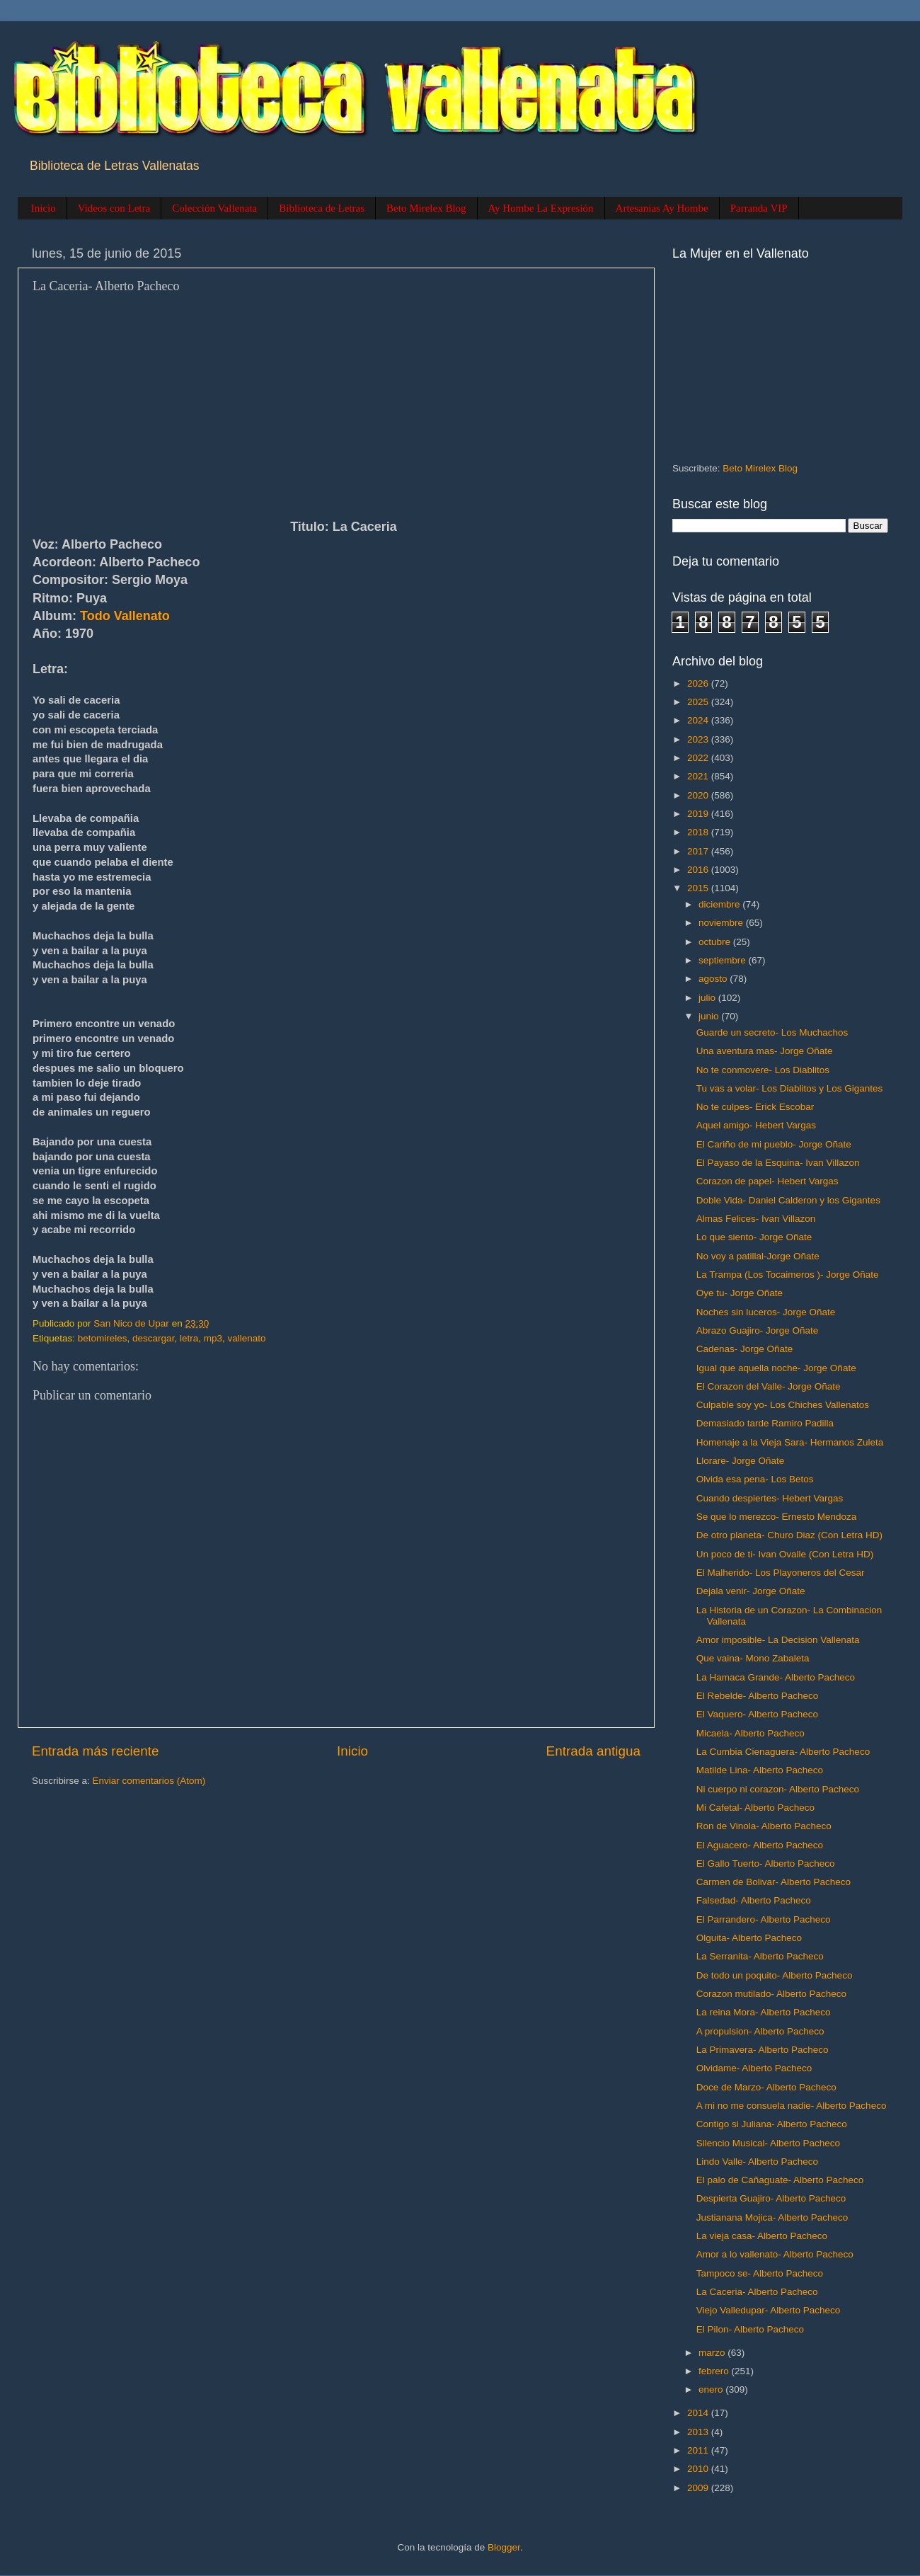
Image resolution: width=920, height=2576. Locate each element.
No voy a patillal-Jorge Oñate (758, 1256)
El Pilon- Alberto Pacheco (750, 2329)
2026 (699, 683)
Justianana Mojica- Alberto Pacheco (772, 2217)
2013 (699, 2432)
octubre (715, 942)
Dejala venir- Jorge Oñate (750, 1591)
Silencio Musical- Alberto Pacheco (768, 2143)
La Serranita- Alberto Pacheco (760, 1956)
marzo (713, 2352)
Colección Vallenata (214, 208)
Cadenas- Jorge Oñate (744, 1349)
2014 (699, 2413)
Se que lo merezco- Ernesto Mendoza (776, 1516)
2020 (699, 795)
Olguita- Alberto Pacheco (749, 1938)
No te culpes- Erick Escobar (755, 1106)
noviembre (722, 922)
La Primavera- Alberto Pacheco (762, 2049)
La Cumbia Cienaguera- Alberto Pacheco (783, 1751)
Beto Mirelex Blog (426, 208)
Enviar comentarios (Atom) (149, 1780)
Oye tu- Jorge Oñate (739, 1293)
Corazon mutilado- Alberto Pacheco (771, 1993)
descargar (153, 1338)
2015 (699, 888)
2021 (699, 776)
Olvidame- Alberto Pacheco (754, 2068)
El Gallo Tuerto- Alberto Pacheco (765, 1863)
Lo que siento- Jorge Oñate (754, 1237)
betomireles (102, 1338)
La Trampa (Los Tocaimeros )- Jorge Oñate (787, 1274)
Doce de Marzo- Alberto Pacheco (766, 2087)
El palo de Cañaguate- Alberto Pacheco (779, 2180)
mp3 (213, 1338)
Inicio (43, 208)
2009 (699, 2488)
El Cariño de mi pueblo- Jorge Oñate (773, 1144)
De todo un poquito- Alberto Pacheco (774, 1975)
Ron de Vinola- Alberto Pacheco (764, 1826)
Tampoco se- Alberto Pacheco (759, 2273)
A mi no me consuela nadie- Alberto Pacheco (791, 2105)
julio (708, 997)
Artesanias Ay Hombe (662, 208)
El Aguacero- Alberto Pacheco (759, 1845)
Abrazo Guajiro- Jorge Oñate (757, 1330)
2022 (699, 757)
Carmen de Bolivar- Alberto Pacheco (773, 1882)
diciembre (720, 904)
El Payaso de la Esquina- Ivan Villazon (778, 1162)
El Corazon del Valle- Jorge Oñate (768, 1386)
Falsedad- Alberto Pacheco (753, 1900)
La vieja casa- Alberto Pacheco (761, 2236)
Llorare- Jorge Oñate (740, 1460)
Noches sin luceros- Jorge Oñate (766, 1312)
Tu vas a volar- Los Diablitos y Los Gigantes (789, 1088)
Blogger (504, 2547)
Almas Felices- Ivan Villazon (756, 1218)
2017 (699, 851)
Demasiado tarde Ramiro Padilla (765, 1423)
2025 (699, 702)
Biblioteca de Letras (321, 208)
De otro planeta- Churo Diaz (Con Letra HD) (789, 1535)
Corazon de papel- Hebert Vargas (767, 1181)
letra (189, 1338)
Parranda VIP (759, 208)
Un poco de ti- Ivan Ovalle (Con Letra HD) (785, 1554)
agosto (714, 978)
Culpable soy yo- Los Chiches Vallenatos (782, 1404)
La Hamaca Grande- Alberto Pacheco (775, 1677)
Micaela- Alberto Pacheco (750, 1733)
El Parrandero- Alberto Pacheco (763, 1919)
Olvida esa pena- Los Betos (755, 1479)
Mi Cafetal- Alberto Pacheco (755, 1807)
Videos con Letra (114, 208)
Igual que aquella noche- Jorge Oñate (776, 1368)
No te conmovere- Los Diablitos (762, 1070)
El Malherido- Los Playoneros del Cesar (780, 1572)
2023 (699, 739)
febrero (715, 2371)
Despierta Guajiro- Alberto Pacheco (771, 2198)
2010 (699, 2468)
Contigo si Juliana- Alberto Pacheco (771, 2124)
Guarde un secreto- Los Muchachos (772, 1032)
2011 (699, 2450)
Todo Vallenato (125, 616)
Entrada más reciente (95, 1751)
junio (709, 1016)
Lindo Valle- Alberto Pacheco (757, 2161)
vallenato (246, 1338)
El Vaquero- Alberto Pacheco (757, 1714)
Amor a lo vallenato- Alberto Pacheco (774, 2254)
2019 (699, 813)
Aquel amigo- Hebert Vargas (756, 1125)
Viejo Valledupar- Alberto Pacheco (768, 2310)
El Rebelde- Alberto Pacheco (757, 1695)
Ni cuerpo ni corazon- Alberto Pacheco (777, 1789)
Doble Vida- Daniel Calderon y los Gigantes (788, 1200)
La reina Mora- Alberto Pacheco (763, 2012)
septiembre (723, 960)
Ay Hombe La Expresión (541, 208)
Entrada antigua (593, 1751)
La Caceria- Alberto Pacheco (757, 2291)
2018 (699, 832)
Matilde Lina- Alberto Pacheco (759, 1770)
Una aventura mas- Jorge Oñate (764, 1051)
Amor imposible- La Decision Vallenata (778, 1640)
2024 (699, 720)
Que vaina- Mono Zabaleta (753, 1658)
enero (711, 2389)
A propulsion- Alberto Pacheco (760, 2031)
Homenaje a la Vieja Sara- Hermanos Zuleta (790, 1442)
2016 (699, 869)
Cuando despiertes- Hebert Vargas (770, 1498)
